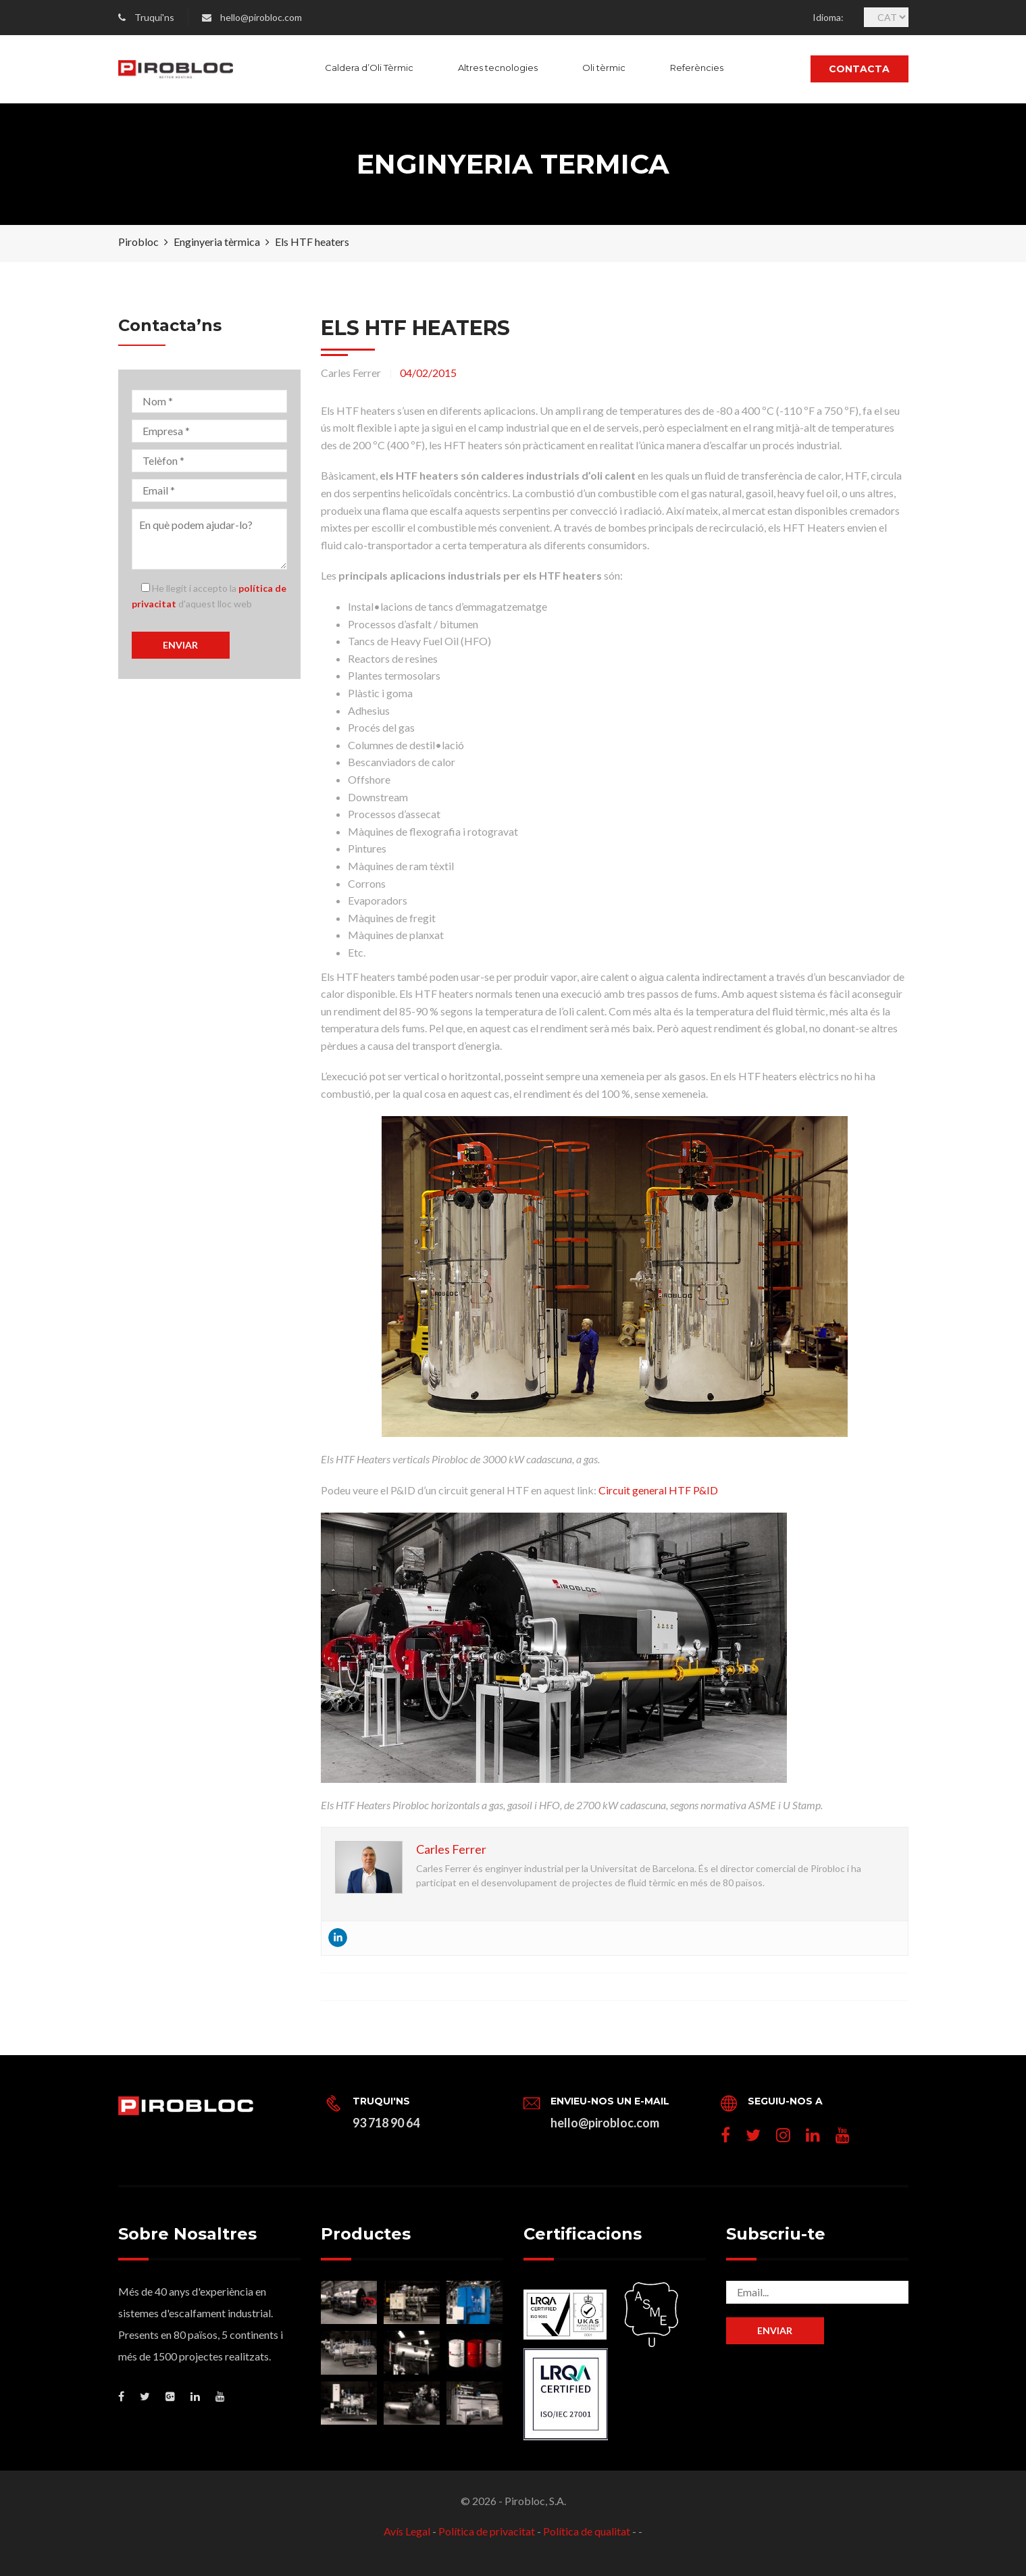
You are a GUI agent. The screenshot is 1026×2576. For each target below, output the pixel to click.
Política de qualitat (586, 2531)
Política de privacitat (486, 2531)
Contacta (859, 69)
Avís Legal (407, 2531)
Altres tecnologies (498, 67)
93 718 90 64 (386, 2122)
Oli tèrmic (603, 67)
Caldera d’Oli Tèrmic (369, 67)
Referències (696, 67)
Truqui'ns (154, 17)
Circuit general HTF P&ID (658, 1490)
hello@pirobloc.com (261, 17)
